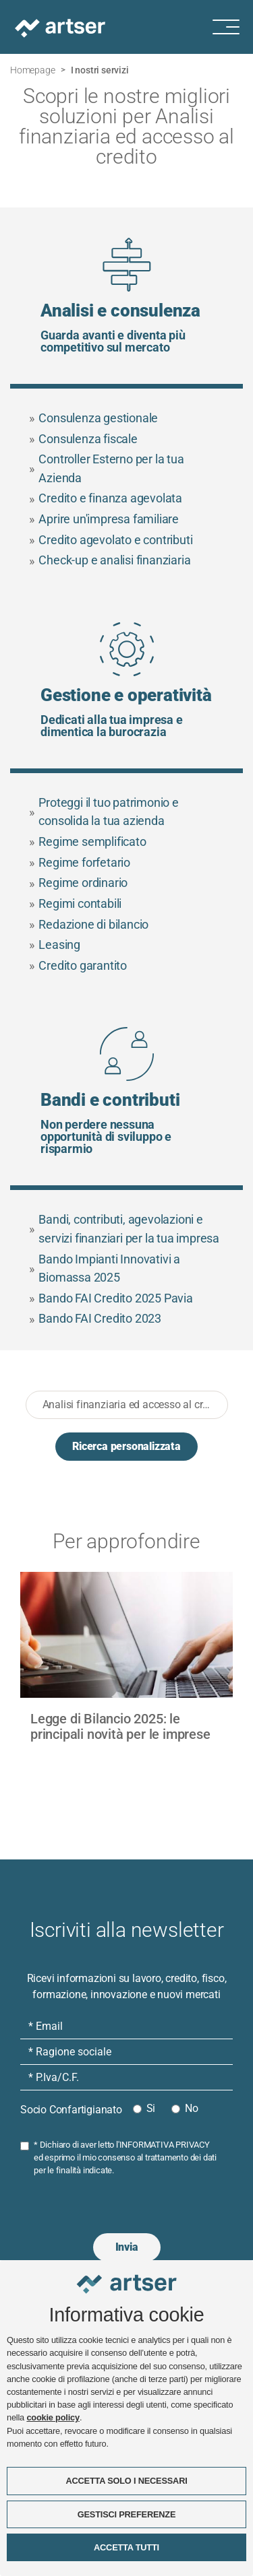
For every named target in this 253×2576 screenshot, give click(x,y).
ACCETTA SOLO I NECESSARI (126, 2481)
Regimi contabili (75, 903)
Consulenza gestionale (94, 418)
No (191, 2108)
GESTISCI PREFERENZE (127, 2514)
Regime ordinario (78, 883)
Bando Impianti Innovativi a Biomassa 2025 (104, 1268)
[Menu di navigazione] (233, 27)
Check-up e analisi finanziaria (110, 561)
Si (151, 2108)
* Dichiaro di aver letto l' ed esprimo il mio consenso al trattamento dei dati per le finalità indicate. (125, 2157)
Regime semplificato (87, 841)
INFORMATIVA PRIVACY (164, 2145)
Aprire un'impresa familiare (104, 519)
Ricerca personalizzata (126, 1446)
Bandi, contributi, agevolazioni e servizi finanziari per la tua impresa (124, 1228)
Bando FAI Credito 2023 (95, 1319)
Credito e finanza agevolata (105, 499)
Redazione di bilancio (89, 924)
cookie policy (52, 2418)
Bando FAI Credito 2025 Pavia (111, 1298)
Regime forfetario (79, 862)
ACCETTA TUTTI (126, 2547)
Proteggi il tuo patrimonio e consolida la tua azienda (104, 811)
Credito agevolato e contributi (111, 540)
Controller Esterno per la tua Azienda (106, 468)
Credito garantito (78, 965)
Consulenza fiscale (83, 439)
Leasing (54, 944)
